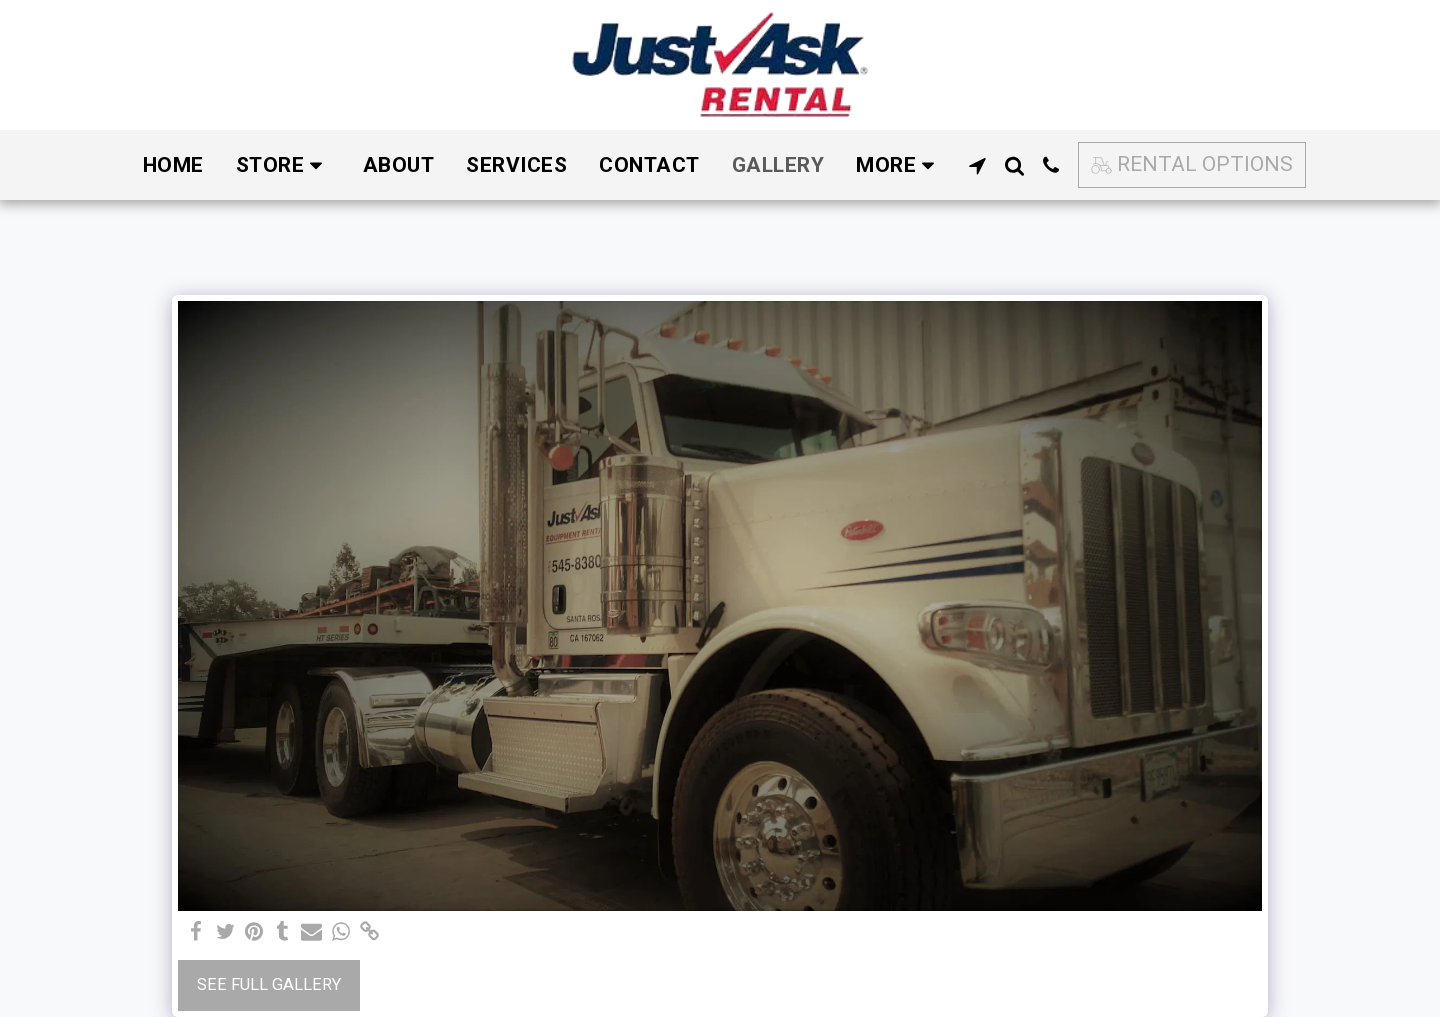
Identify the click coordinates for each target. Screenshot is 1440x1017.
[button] (977, 165)
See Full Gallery (269, 984)
